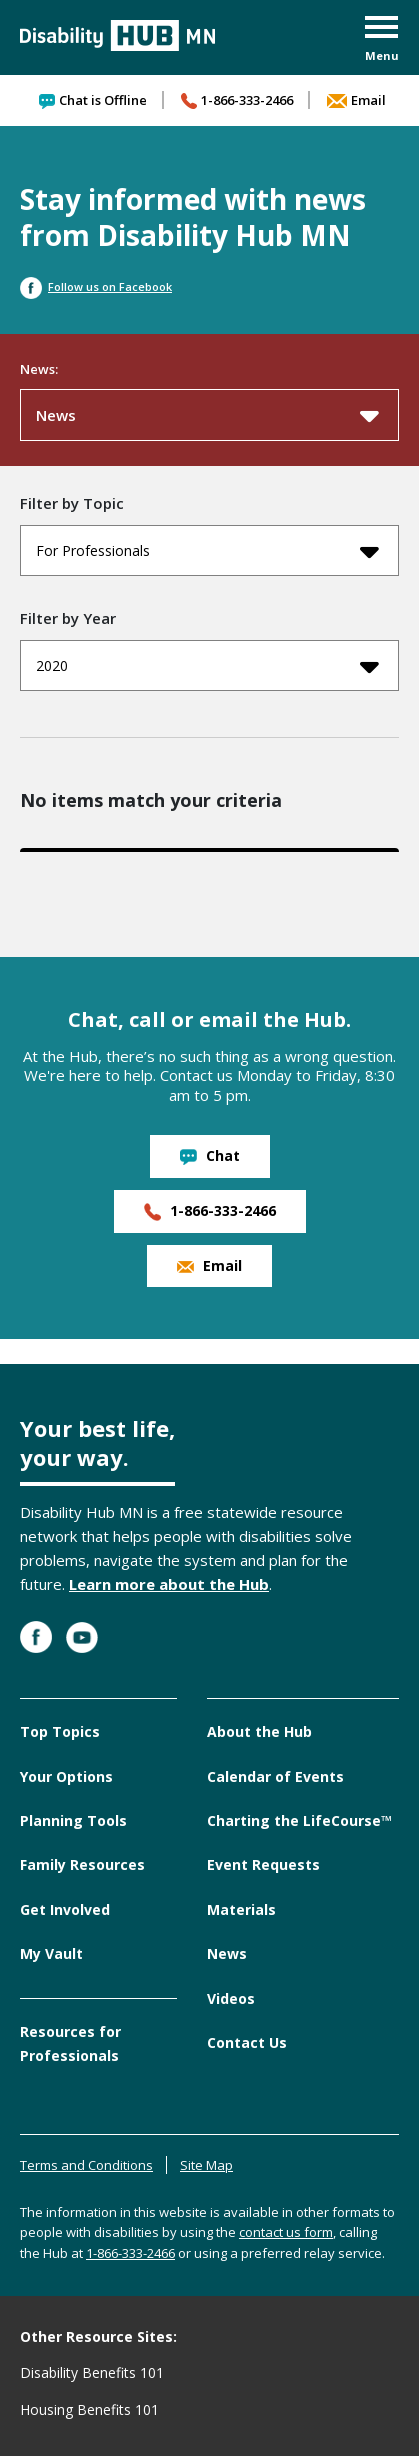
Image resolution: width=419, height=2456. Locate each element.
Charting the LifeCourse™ (299, 1820)
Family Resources (82, 1864)
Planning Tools (73, 1820)
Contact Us (247, 2042)
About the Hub (259, 1731)
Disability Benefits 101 (92, 2372)
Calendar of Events (275, 1776)
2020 (207, 666)
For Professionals (207, 551)
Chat (210, 1155)
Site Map (206, 2165)
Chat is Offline (93, 100)
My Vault (51, 1953)
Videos (231, 1998)
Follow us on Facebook (96, 286)
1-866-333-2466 (237, 100)
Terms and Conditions (86, 2165)
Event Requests (263, 1864)
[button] (382, 40)
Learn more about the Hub (169, 1584)
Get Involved (65, 1909)
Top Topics (60, 1731)
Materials (241, 1909)
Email (356, 100)
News (207, 415)
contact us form (286, 2232)
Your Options (66, 1776)
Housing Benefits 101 (89, 2409)
